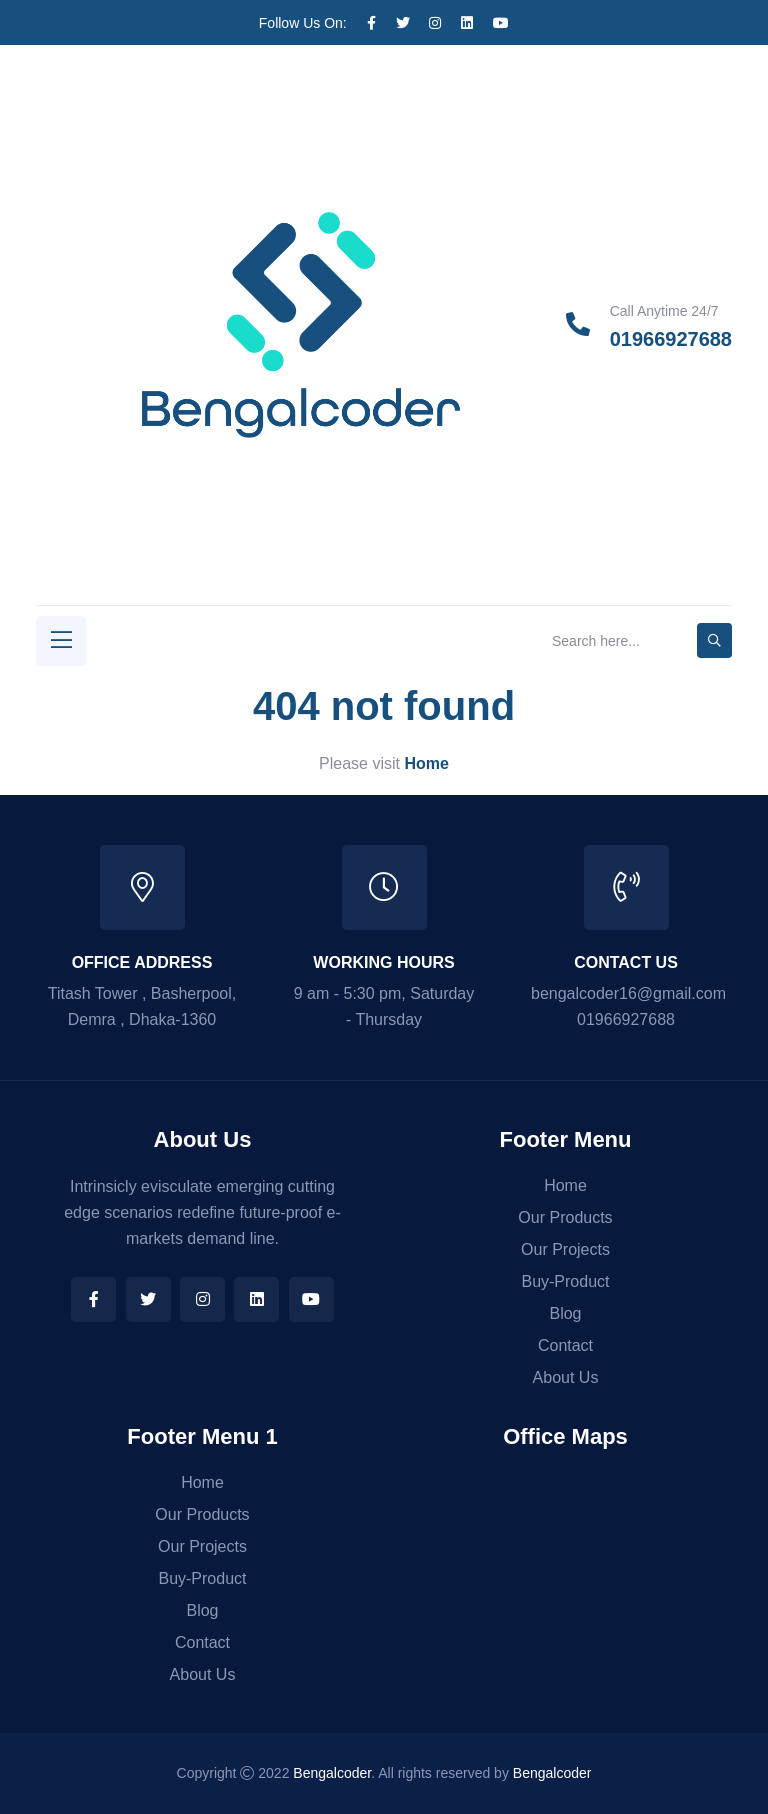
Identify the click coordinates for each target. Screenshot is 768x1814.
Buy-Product (565, 1282)
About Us (566, 1378)
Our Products (565, 1218)
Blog (565, 1314)
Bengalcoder (332, 1773)
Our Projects (565, 1250)
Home (565, 1186)
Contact (565, 1346)
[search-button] (714, 640)
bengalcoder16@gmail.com (628, 993)
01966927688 (671, 339)
